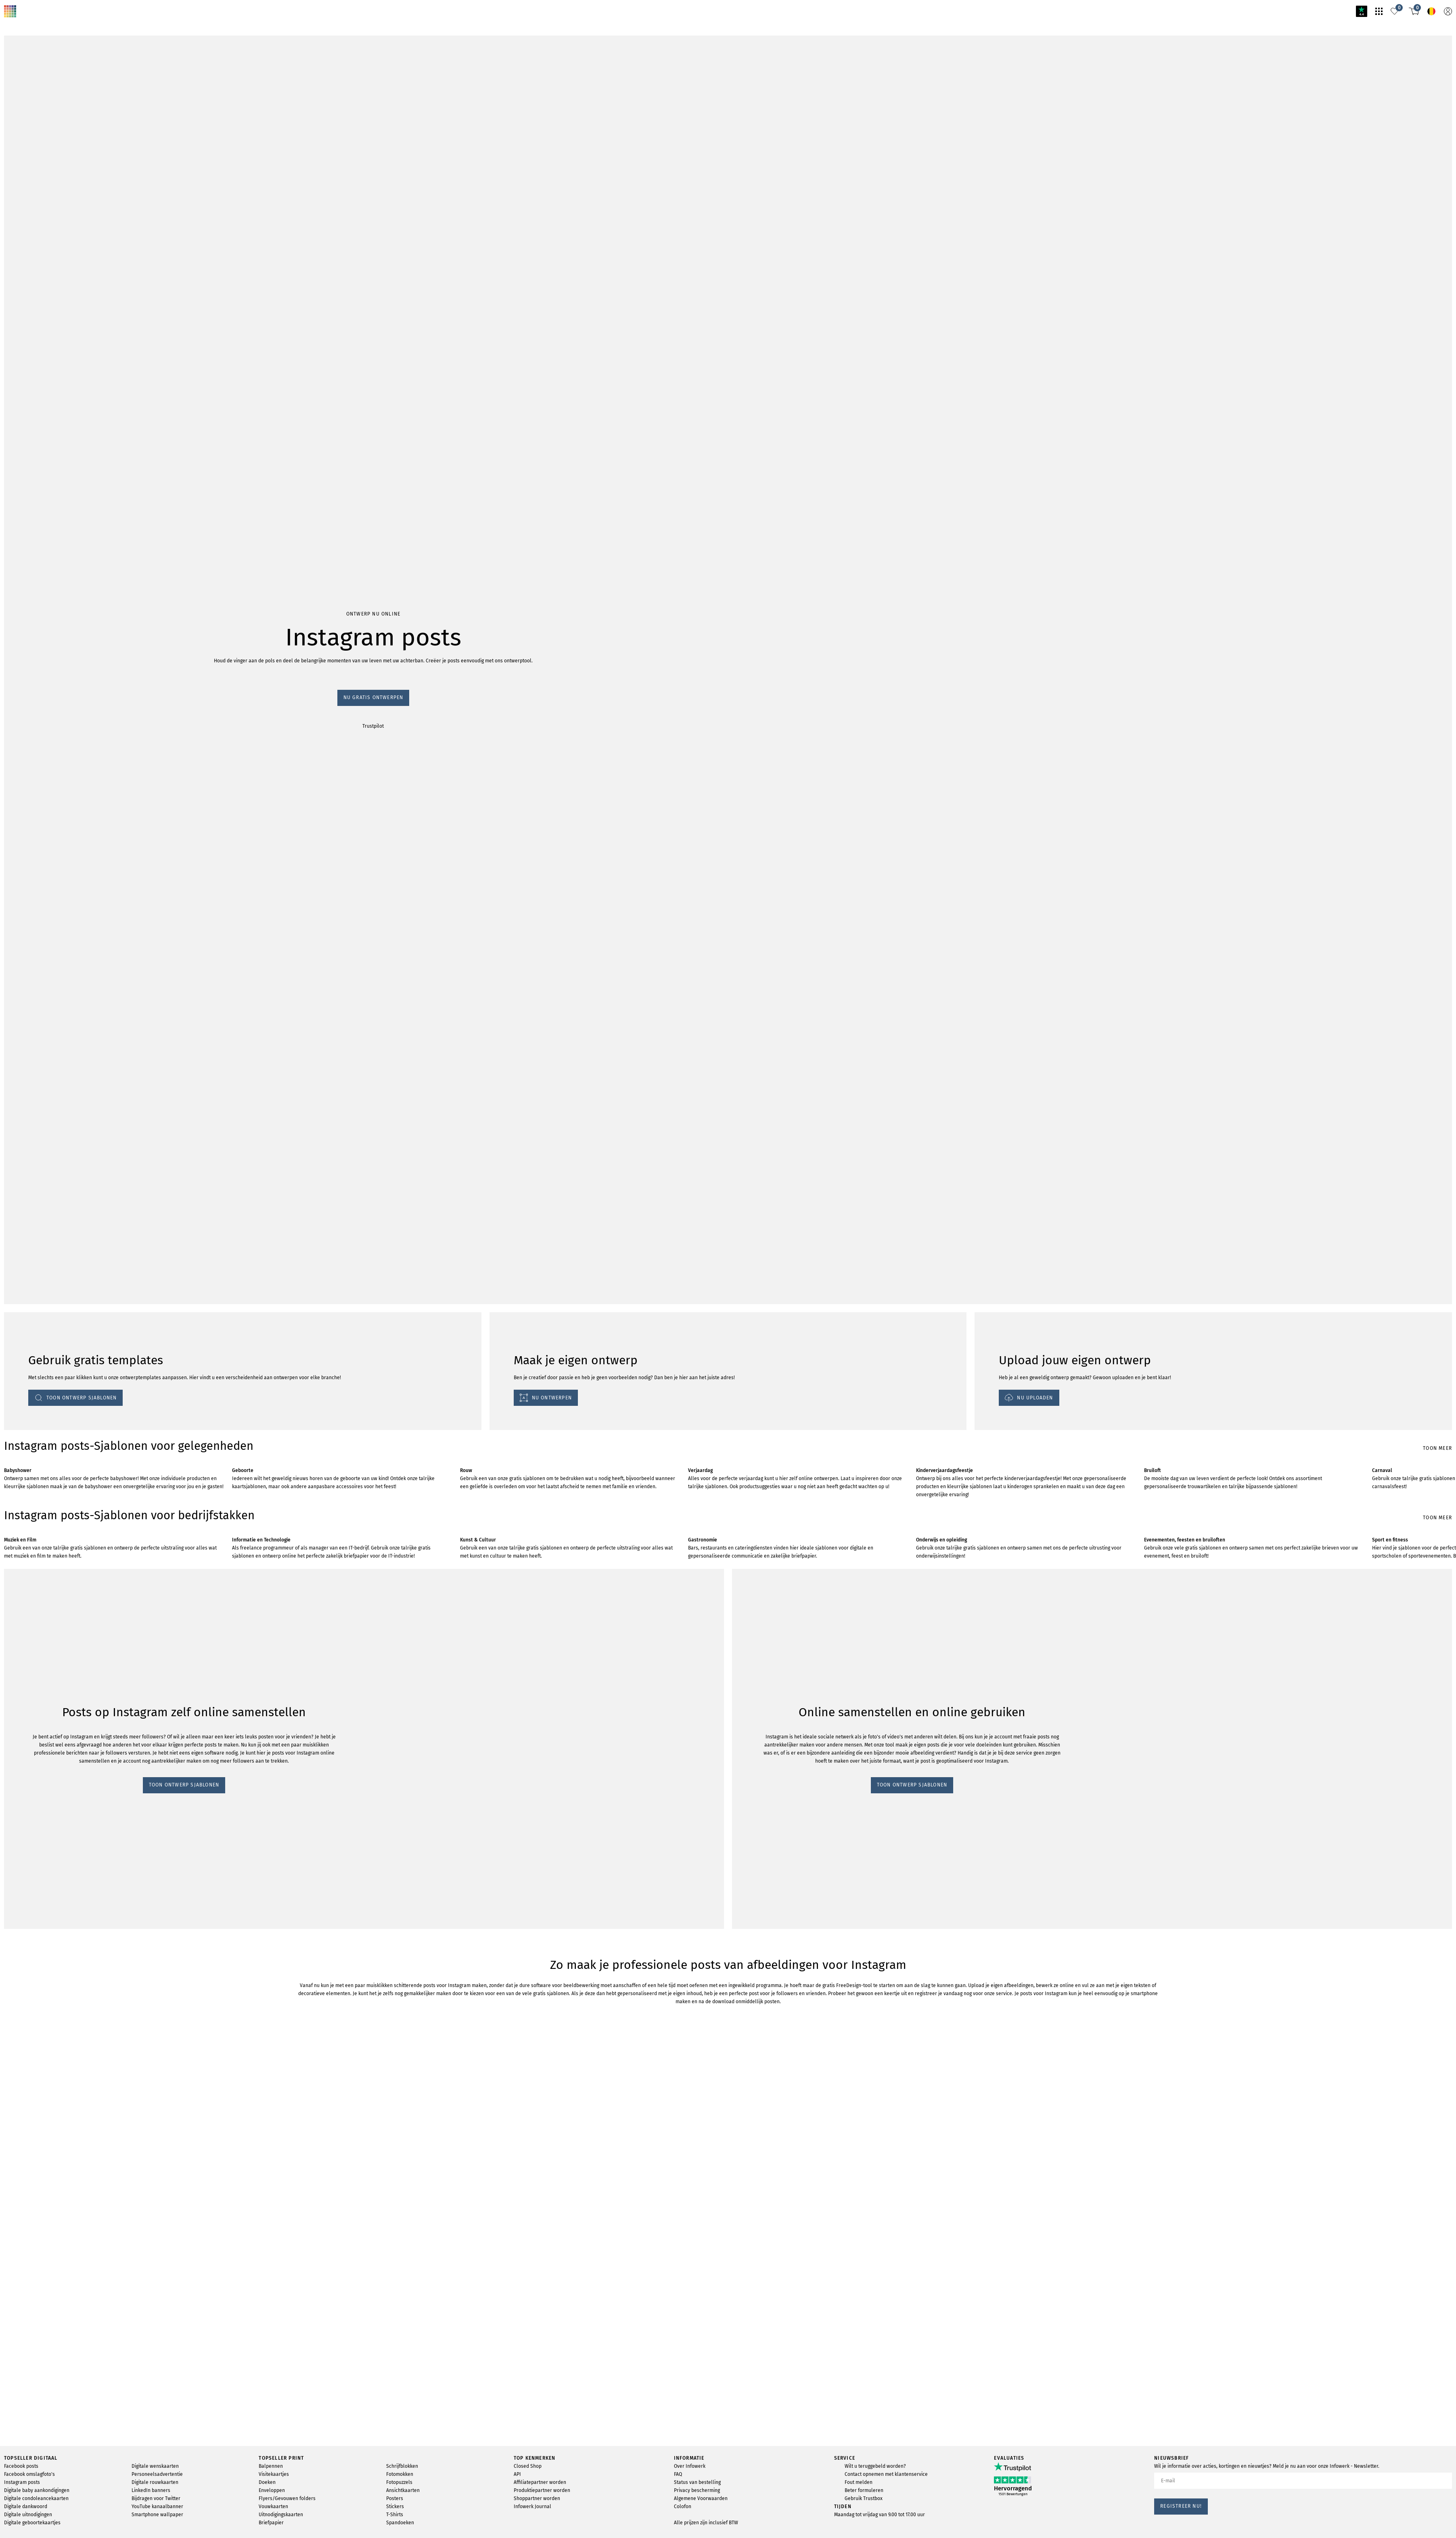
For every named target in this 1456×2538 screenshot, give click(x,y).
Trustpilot (16, 471)
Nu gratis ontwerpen (30, 464)
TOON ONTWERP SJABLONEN (45, 1553)
